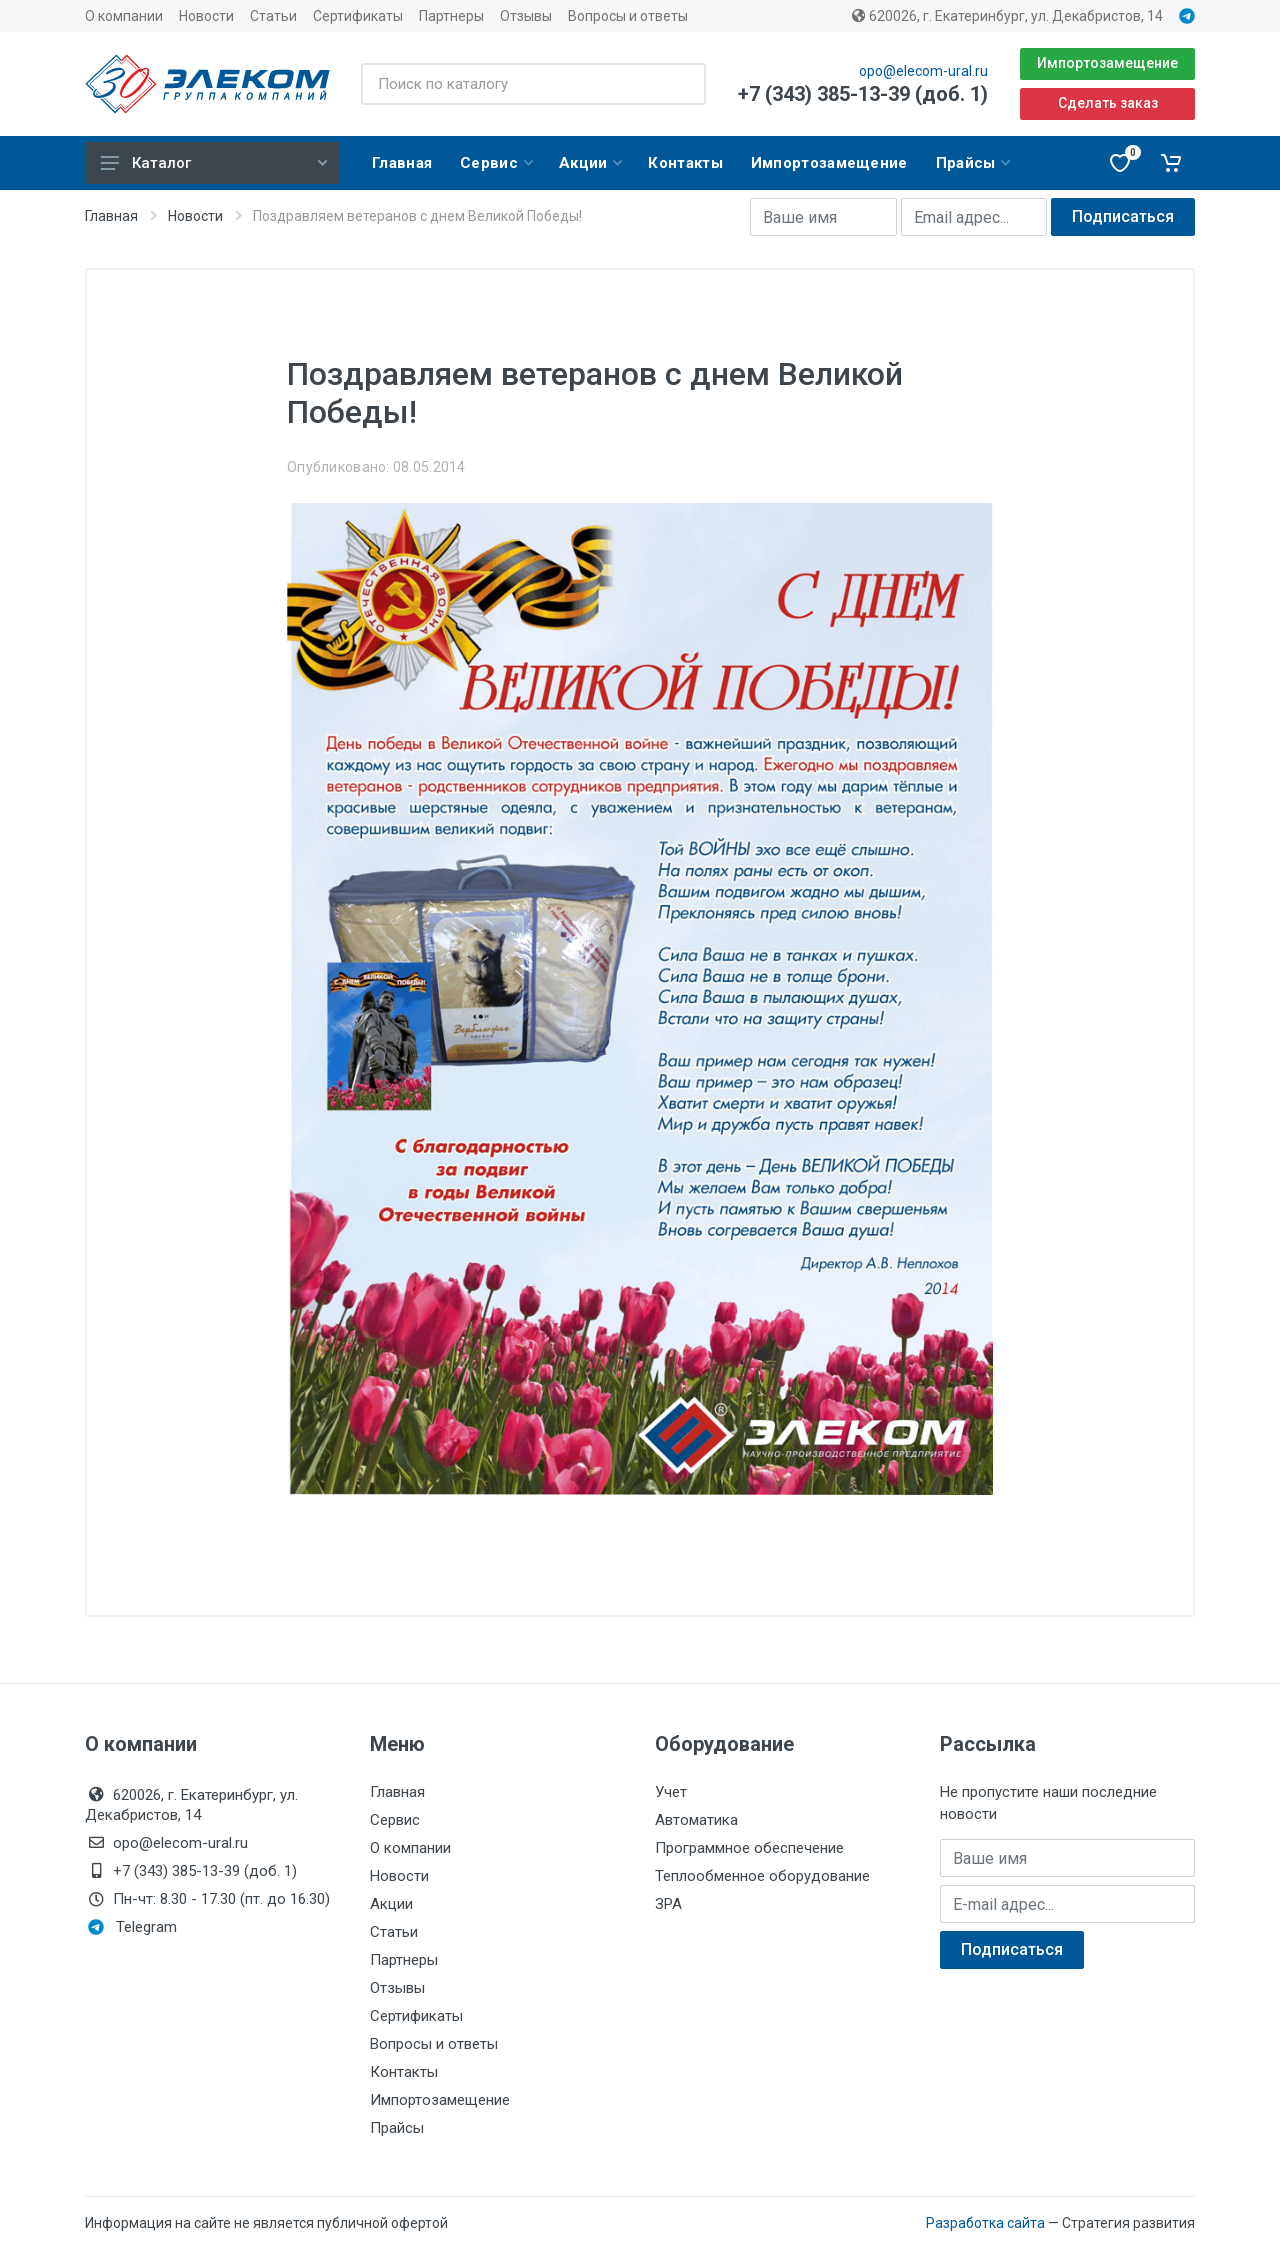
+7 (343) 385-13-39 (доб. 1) (863, 94)
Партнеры (451, 16)
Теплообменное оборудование (762, 1876)
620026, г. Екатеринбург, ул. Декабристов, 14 (1007, 16)
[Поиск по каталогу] (533, 84)
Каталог (214, 163)
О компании (124, 16)
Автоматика (696, 1820)
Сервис (395, 1820)
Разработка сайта (985, 2223)
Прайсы (397, 2128)
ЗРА (668, 1904)
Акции (391, 1904)
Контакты (404, 2072)
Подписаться (1123, 216)
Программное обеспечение (749, 1848)
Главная (111, 216)
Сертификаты (358, 16)
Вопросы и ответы (628, 16)
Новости (206, 16)
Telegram (132, 1927)
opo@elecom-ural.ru (923, 71)
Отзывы (526, 16)
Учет (671, 1792)
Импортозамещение (1107, 63)
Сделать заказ (1108, 103)
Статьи (273, 16)
